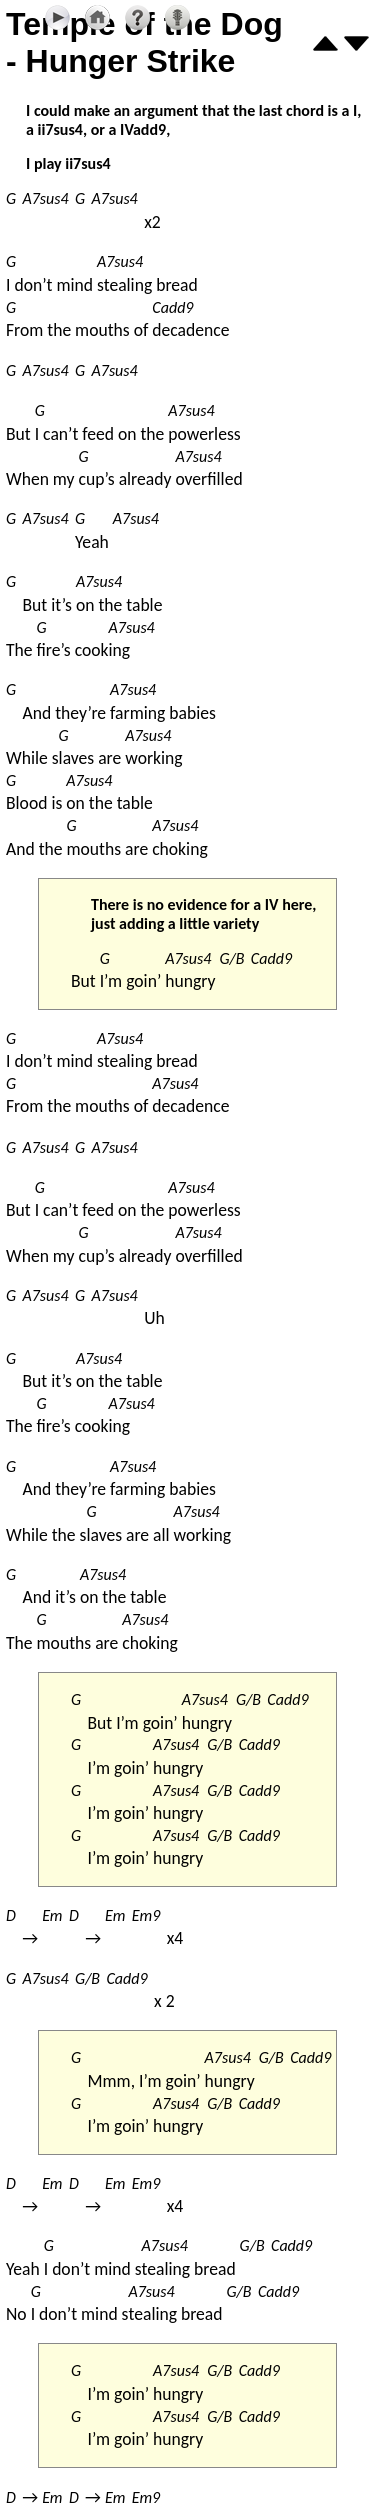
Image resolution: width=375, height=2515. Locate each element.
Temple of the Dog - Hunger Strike (144, 42)
